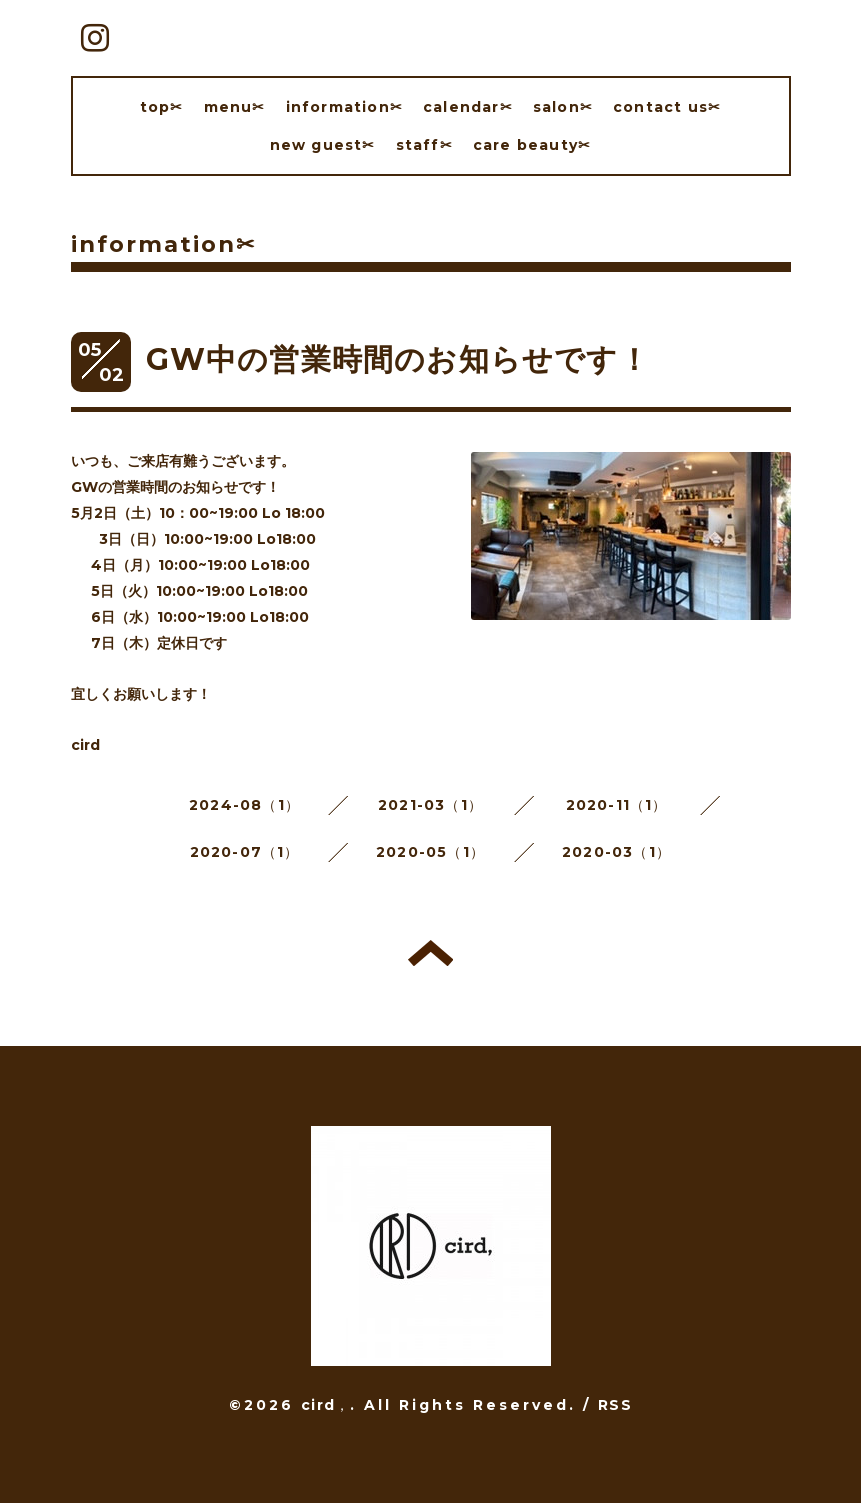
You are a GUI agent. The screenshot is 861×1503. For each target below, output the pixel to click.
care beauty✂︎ (532, 145)
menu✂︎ (235, 107)
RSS (615, 1405)
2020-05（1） (430, 852)
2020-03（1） (616, 852)
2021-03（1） (430, 805)
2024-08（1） (244, 805)
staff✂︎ (424, 145)
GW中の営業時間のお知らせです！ (398, 359)
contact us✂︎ (667, 107)
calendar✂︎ (468, 107)
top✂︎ (162, 107)
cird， (325, 1405)
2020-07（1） (245, 852)
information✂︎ (344, 107)
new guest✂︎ (323, 145)
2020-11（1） (617, 805)
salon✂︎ (563, 107)
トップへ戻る (430, 953)
